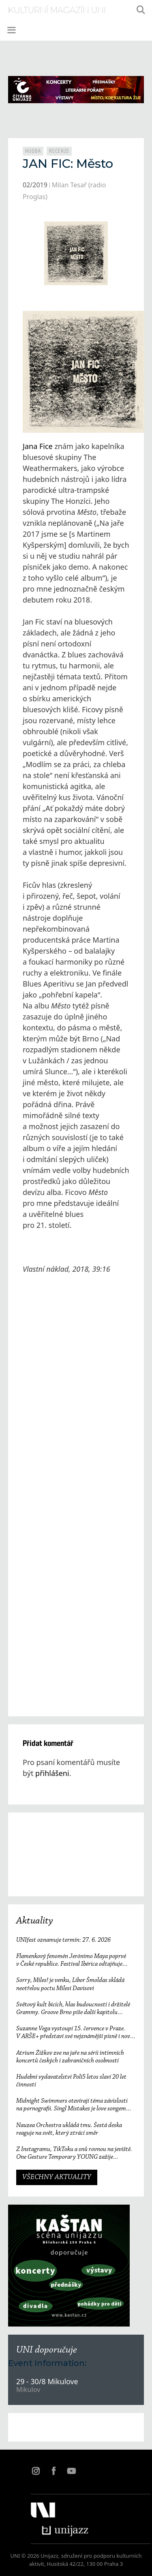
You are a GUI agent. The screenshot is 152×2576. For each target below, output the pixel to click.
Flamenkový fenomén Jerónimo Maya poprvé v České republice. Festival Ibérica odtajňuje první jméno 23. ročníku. (71, 1960)
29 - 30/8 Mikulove (47, 2381)
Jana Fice (38, 446)
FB (53, 2471)
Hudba (33, 151)
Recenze (59, 151)
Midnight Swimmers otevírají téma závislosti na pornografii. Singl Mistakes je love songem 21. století (72, 2105)
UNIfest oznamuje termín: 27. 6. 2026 (63, 1940)
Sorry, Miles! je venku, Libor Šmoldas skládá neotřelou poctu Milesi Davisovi (70, 1984)
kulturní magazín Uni (57, 10)
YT (71, 2471)
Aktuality (34, 1921)
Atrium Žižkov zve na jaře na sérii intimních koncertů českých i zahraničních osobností (70, 2057)
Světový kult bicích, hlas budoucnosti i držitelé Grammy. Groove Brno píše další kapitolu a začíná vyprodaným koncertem (73, 2009)
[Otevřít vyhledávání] (140, 10)
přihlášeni (52, 1773)
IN (36, 2471)
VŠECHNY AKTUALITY (56, 2177)
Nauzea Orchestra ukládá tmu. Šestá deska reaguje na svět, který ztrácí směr (69, 2129)
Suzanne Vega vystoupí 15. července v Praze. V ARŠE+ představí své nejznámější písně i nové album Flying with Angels (74, 2032)
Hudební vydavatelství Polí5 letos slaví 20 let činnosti (71, 2081)
